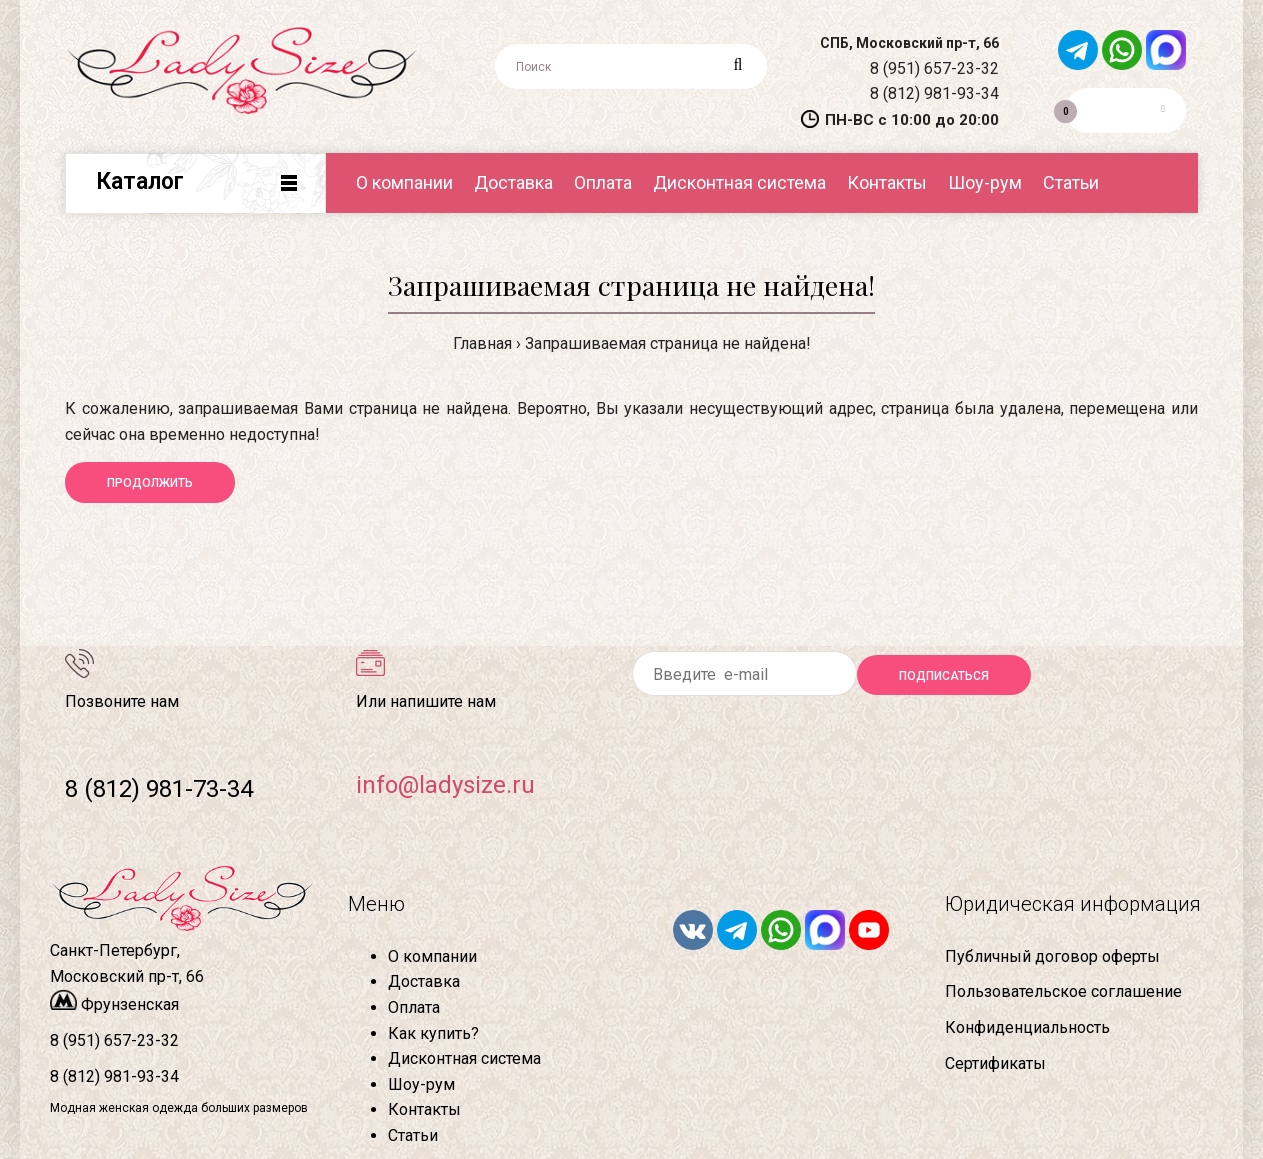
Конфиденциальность (1027, 1027)
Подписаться (944, 676)
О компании (432, 956)
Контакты (424, 1109)
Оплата (414, 1007)
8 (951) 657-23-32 (934, 68)
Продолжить (150, 483)
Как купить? (433, 1033)
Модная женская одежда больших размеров (179, 1108)
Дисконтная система (464, 1058)
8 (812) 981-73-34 (159, 789)
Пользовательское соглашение (1063, 991)
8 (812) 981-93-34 (934, 93)
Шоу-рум (421, 1084)
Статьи (413, 1135)
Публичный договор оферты (1052, 956)
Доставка (424, 981)
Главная (482, 343)
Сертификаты (995, 1063)
